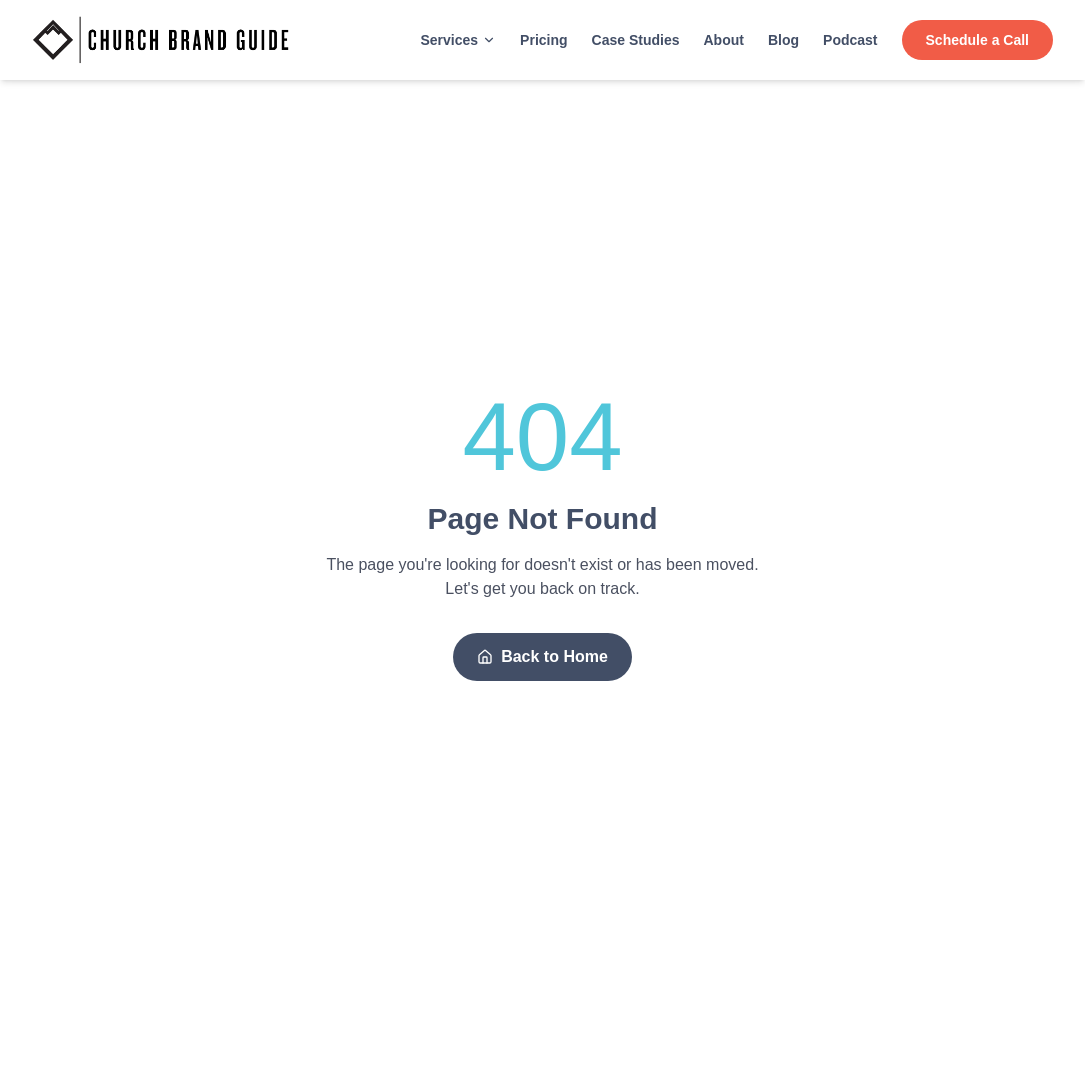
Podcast (850, 40)
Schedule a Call (977, 40)
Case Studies (636, 40)
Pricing (543, 40)
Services (458, 40)
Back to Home (542, 656)
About (724, 40)
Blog (783, 40)
